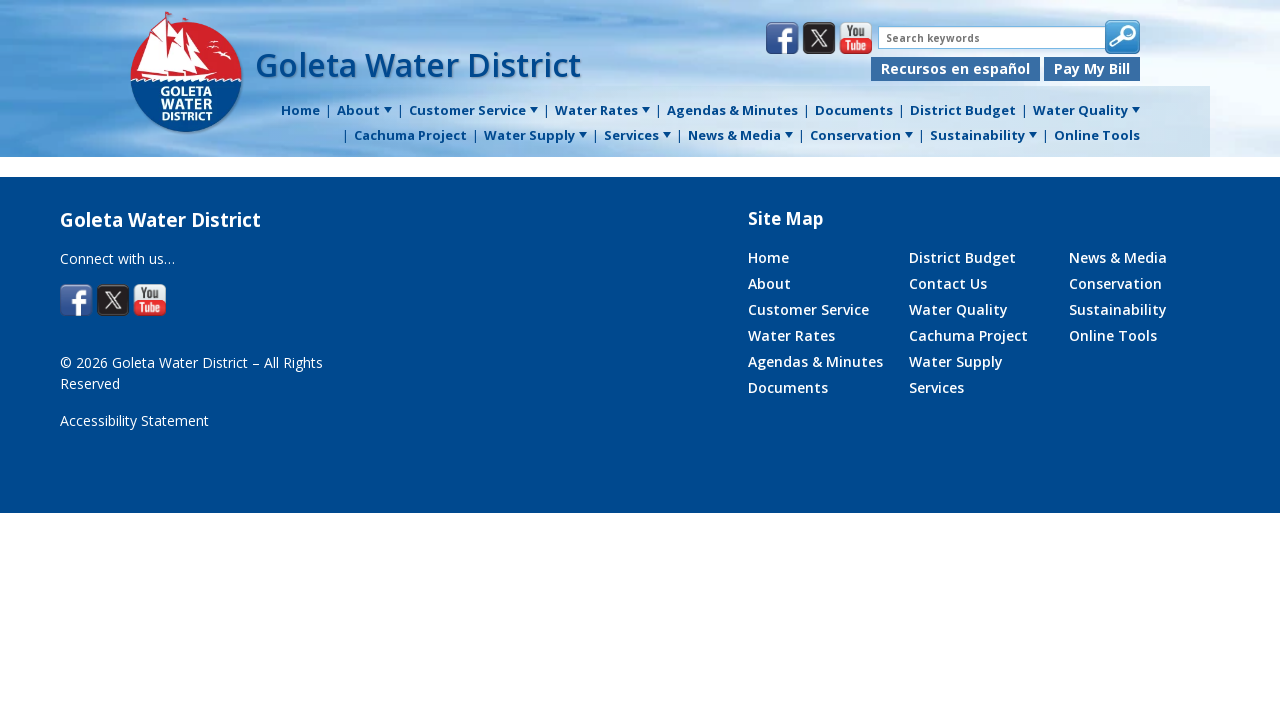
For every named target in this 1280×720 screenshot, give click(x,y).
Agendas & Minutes (815, 361)
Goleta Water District (418, 64)
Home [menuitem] (300, 110)
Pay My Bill (1092, 68)
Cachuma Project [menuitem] (410, 135)
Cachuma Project (968, 335)
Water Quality (958, 309)
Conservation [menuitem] (861, 135)
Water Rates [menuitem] (602, 110)
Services (936, 387)
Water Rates (791, 335)
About (769, 283)
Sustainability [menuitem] (983, 135)
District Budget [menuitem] (963, 110)
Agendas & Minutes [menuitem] (732, 110)
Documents (788, 387)
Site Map (785, 218)
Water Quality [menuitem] (1086, 110)
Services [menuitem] (637, 135)
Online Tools (1113, 335)
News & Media (1118, 257)
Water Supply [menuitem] (535, 135)
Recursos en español (955, 68)
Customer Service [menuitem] (473, 110)
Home (768, 257)
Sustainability (1118, 309)
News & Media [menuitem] (740, 135)
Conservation (1115, 283)
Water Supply (956, 361)
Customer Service (808, 309)
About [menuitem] (364, 110)
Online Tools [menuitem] (1097, 135)
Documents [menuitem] (854, 110)
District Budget (962, 257)
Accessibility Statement (134, 420)
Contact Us (948, 283)
